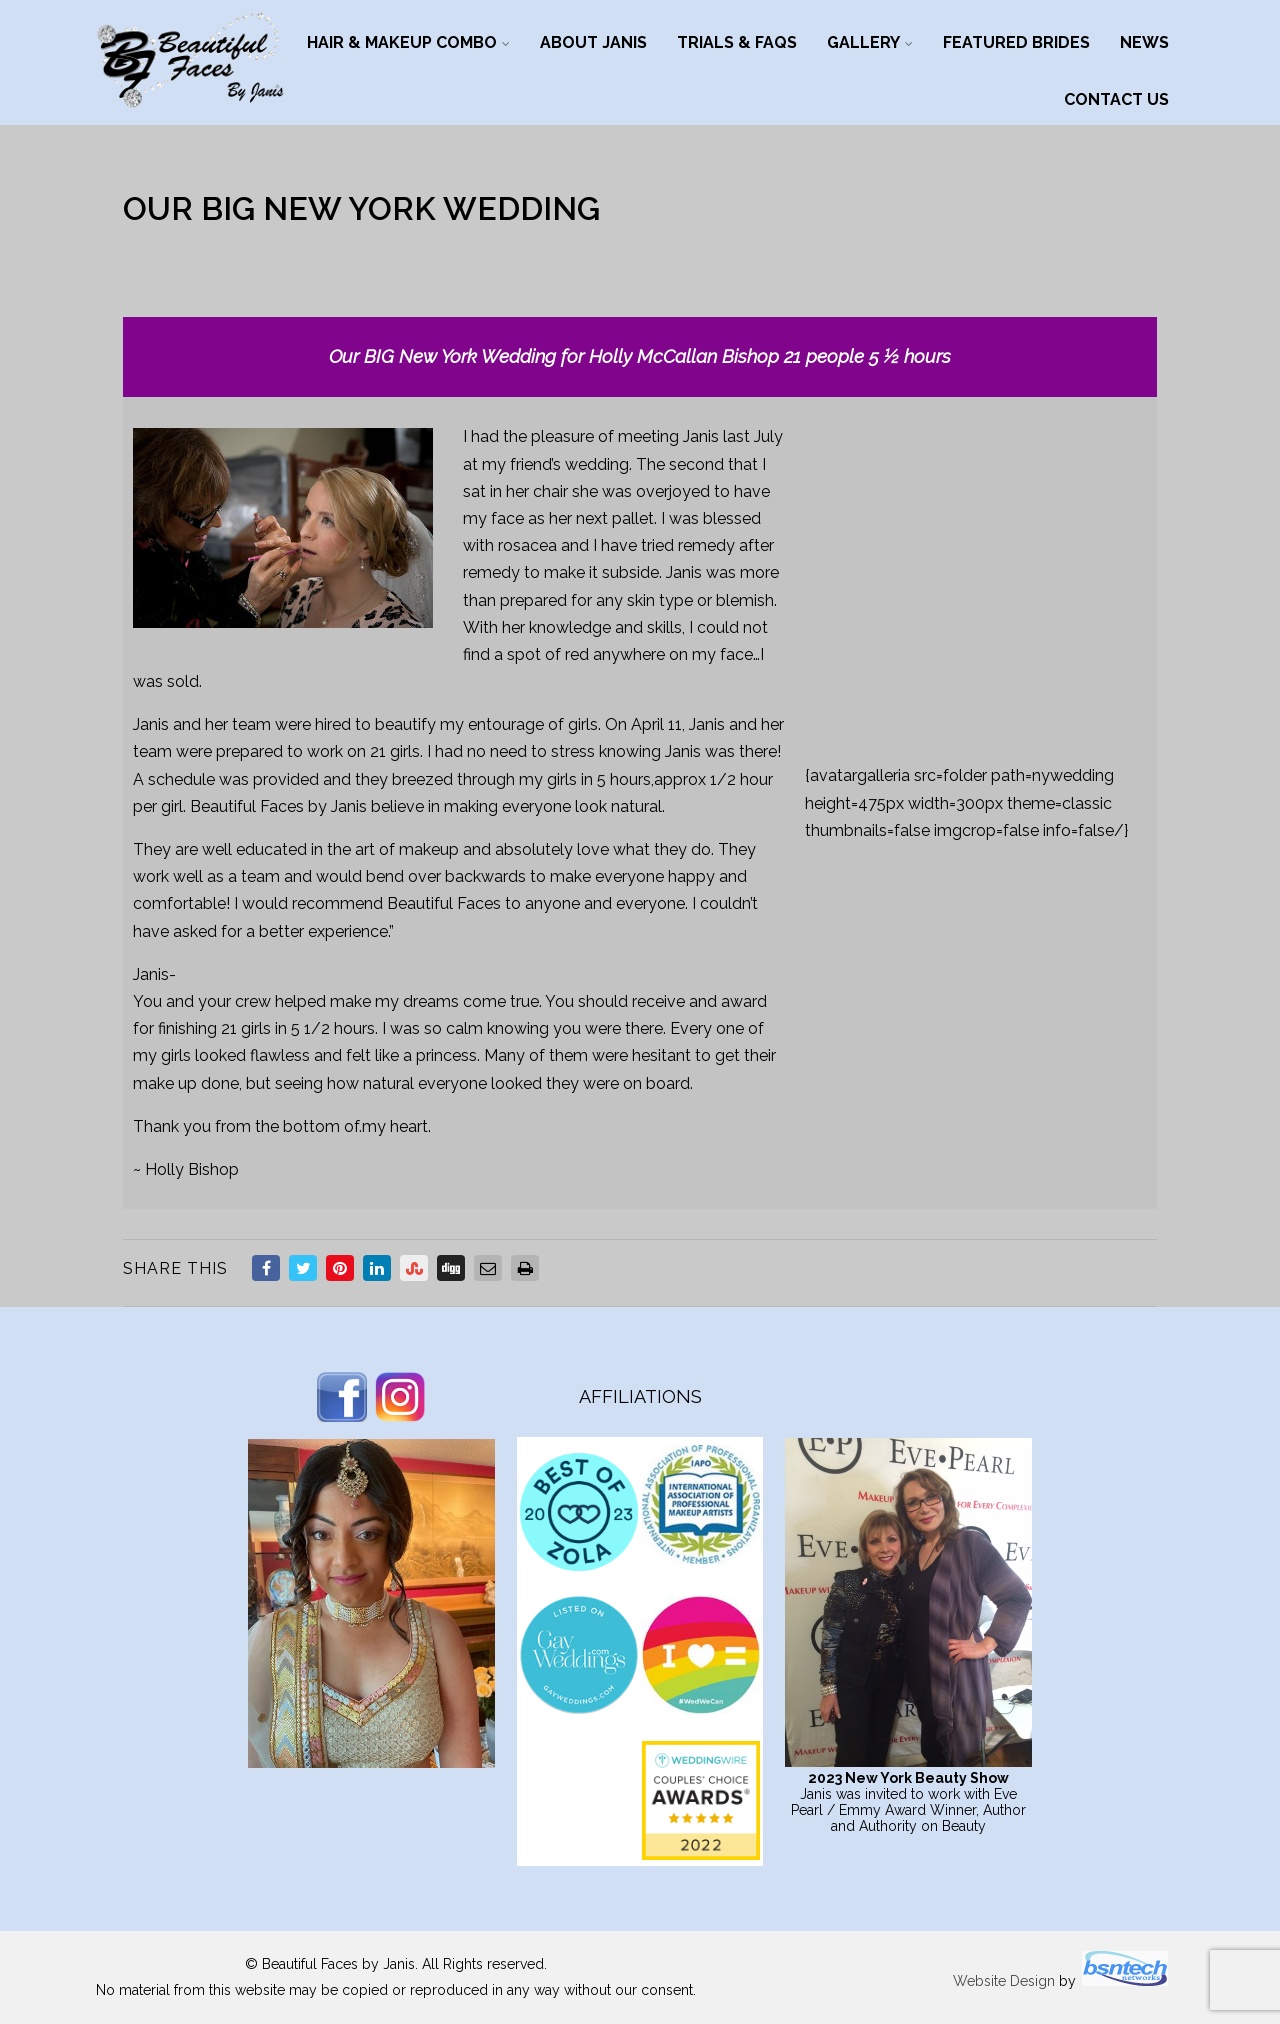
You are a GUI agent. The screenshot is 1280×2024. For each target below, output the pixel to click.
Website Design (1004, 1981)
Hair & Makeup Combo (408, 42)
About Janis (593, 42)
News (1144, 42)
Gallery (870, 42)
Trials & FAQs (737, 42)
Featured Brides (1016, 42)
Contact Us (1116, 99)
